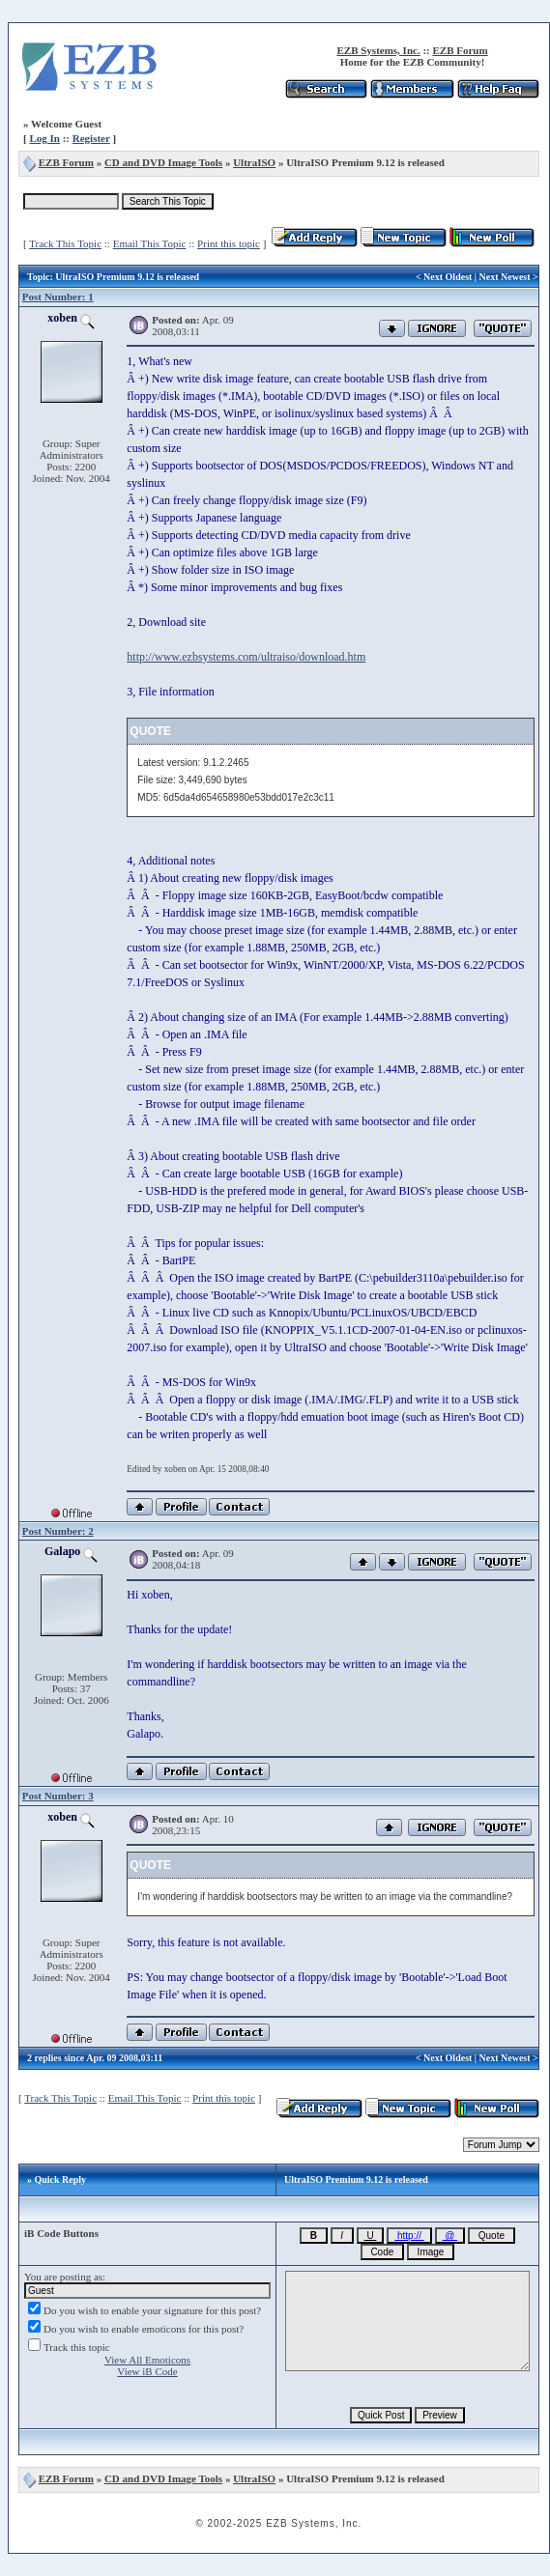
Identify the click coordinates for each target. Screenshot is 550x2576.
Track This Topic (65, 243)
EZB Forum (459, 50)
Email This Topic (150, 243)
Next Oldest (447, 276)
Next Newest (505, 276)
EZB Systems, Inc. (378, 50)
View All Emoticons (147, 2359)
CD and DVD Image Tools (163, 162)
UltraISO (254, 162)
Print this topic (228, 243)
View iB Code (147, 2371)
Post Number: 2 (58, 1531)
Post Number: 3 (58, 1795)
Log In (44, 138)
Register (91, 138)
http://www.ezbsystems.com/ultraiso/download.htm (246, 657)
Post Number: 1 (58, 296)
